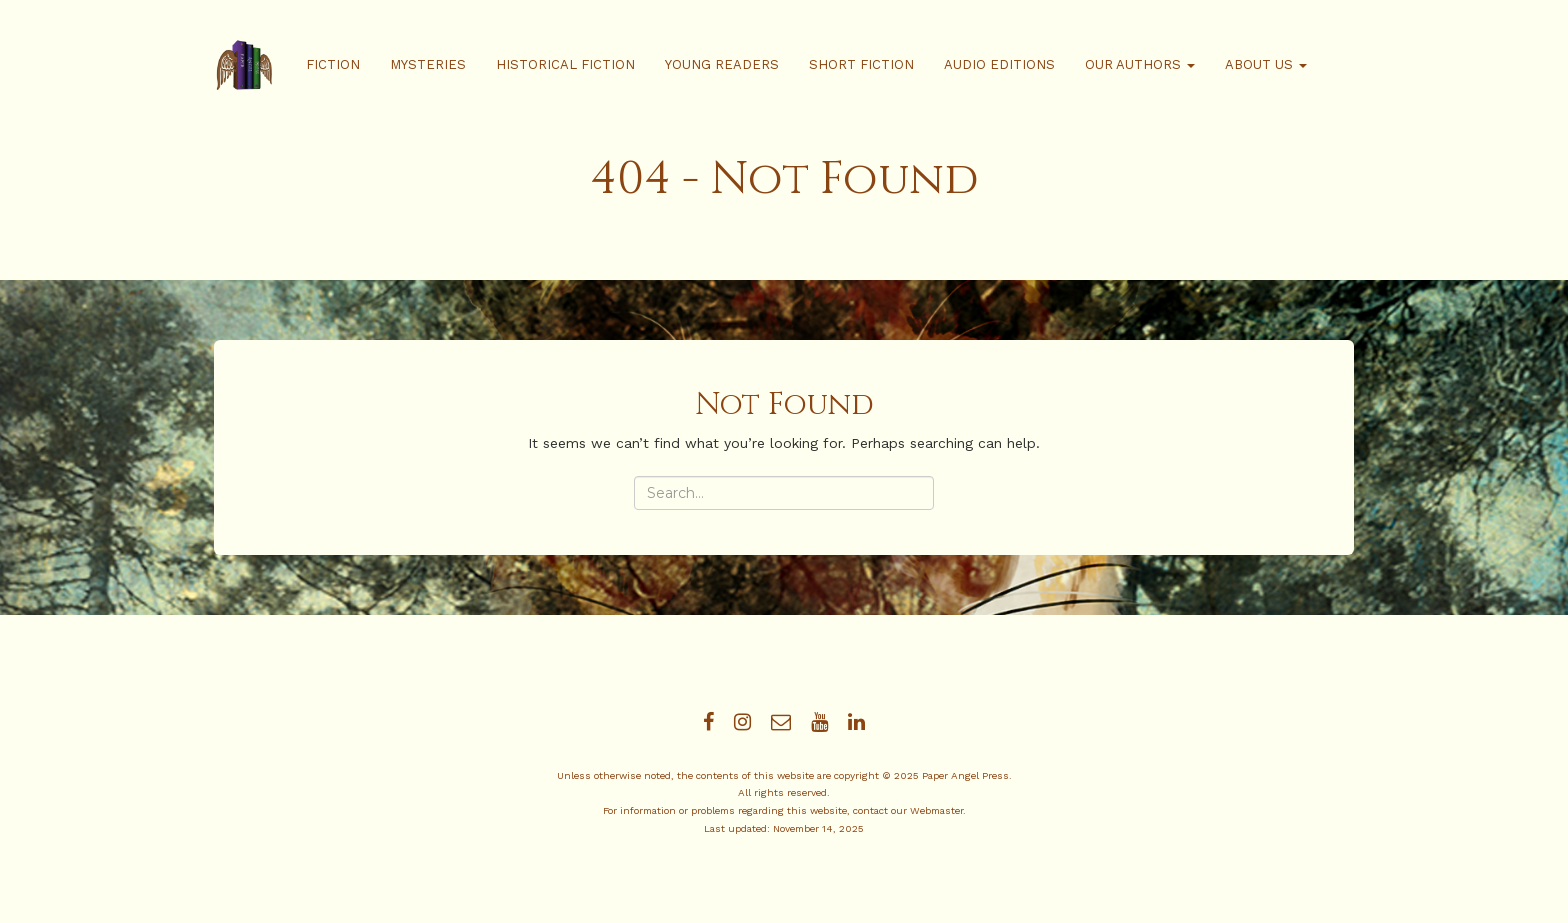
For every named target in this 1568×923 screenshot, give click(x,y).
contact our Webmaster (908, 810)
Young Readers (722, 64)
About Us (1266, 64)
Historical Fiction (565, 64)
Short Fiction (861, 64)
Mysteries (428, 64)
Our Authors (1140, 64)
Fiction (333, 64)
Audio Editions (999, 64)
